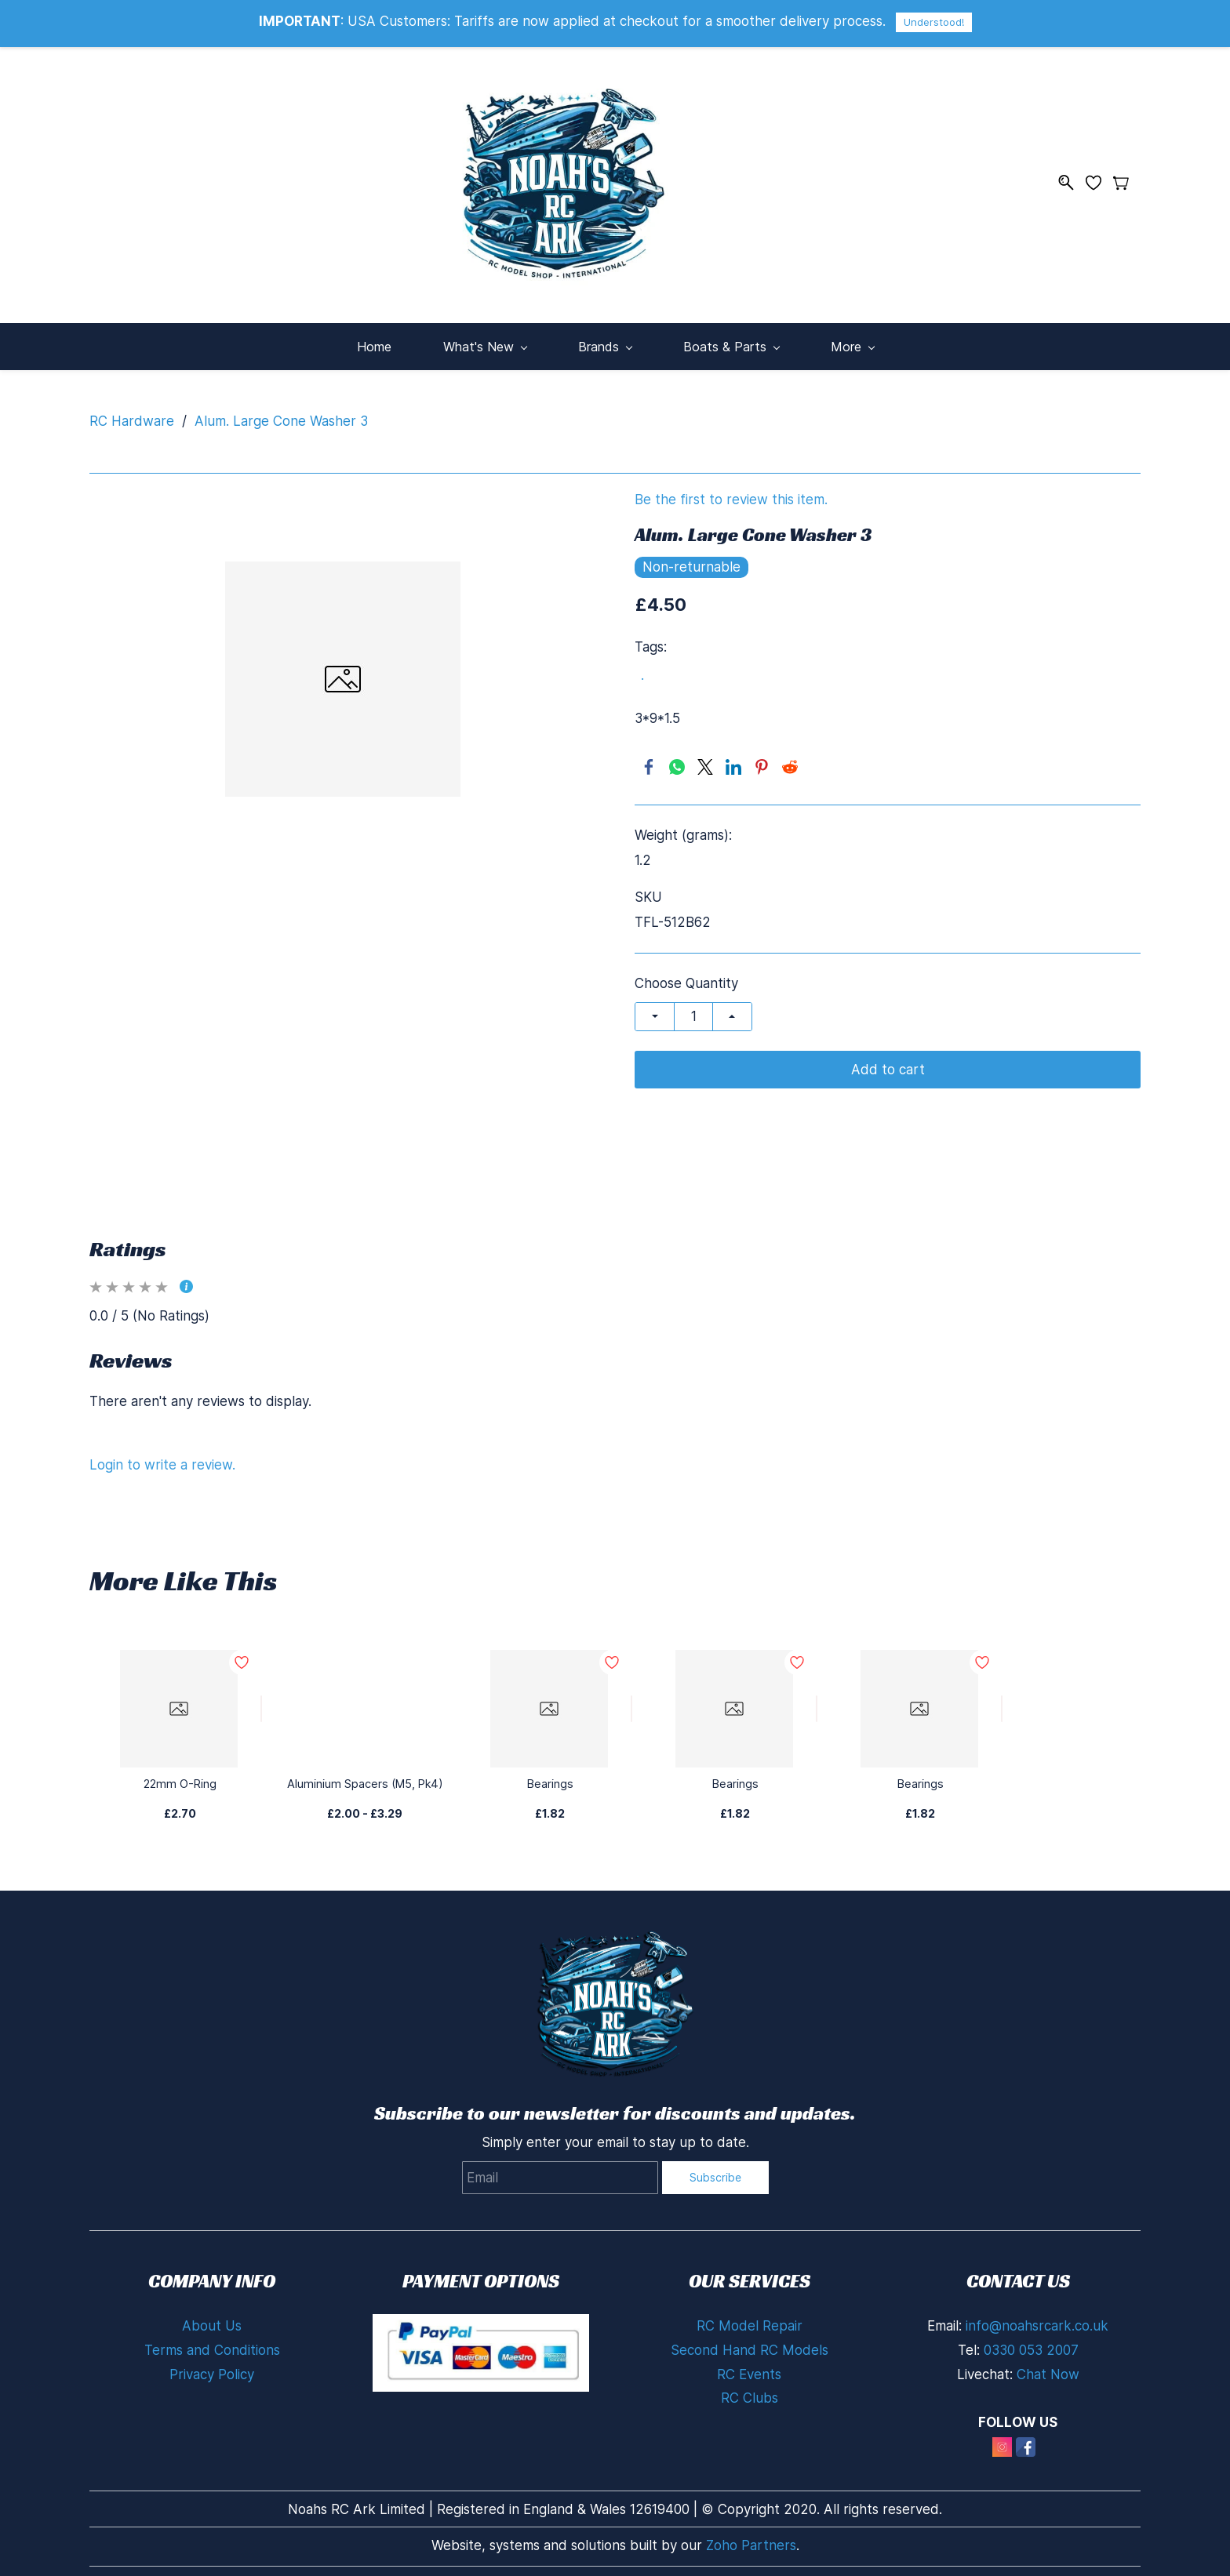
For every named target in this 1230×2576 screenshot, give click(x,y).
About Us (212, 2318)
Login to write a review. (162, 1457)
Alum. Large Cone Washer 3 (281, 413)
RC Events (749, 2366)
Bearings (550, 1775)
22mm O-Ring (179, 1775)
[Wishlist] (1099, 178)
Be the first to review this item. (731, 492)
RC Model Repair (749, 2318)
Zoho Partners (751, 2537)
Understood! (934, 22)
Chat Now (1048, 2366)
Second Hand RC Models (749, 2342)
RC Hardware (131, 413)
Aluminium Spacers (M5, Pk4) (364, 1775)
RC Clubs (749, 2390)
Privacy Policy (211, 2366)
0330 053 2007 (1031, 2342)
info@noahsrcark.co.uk (1037, 2318)
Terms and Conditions (212, 2342)
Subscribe (715, 2169)
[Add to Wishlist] (261, 1701)
